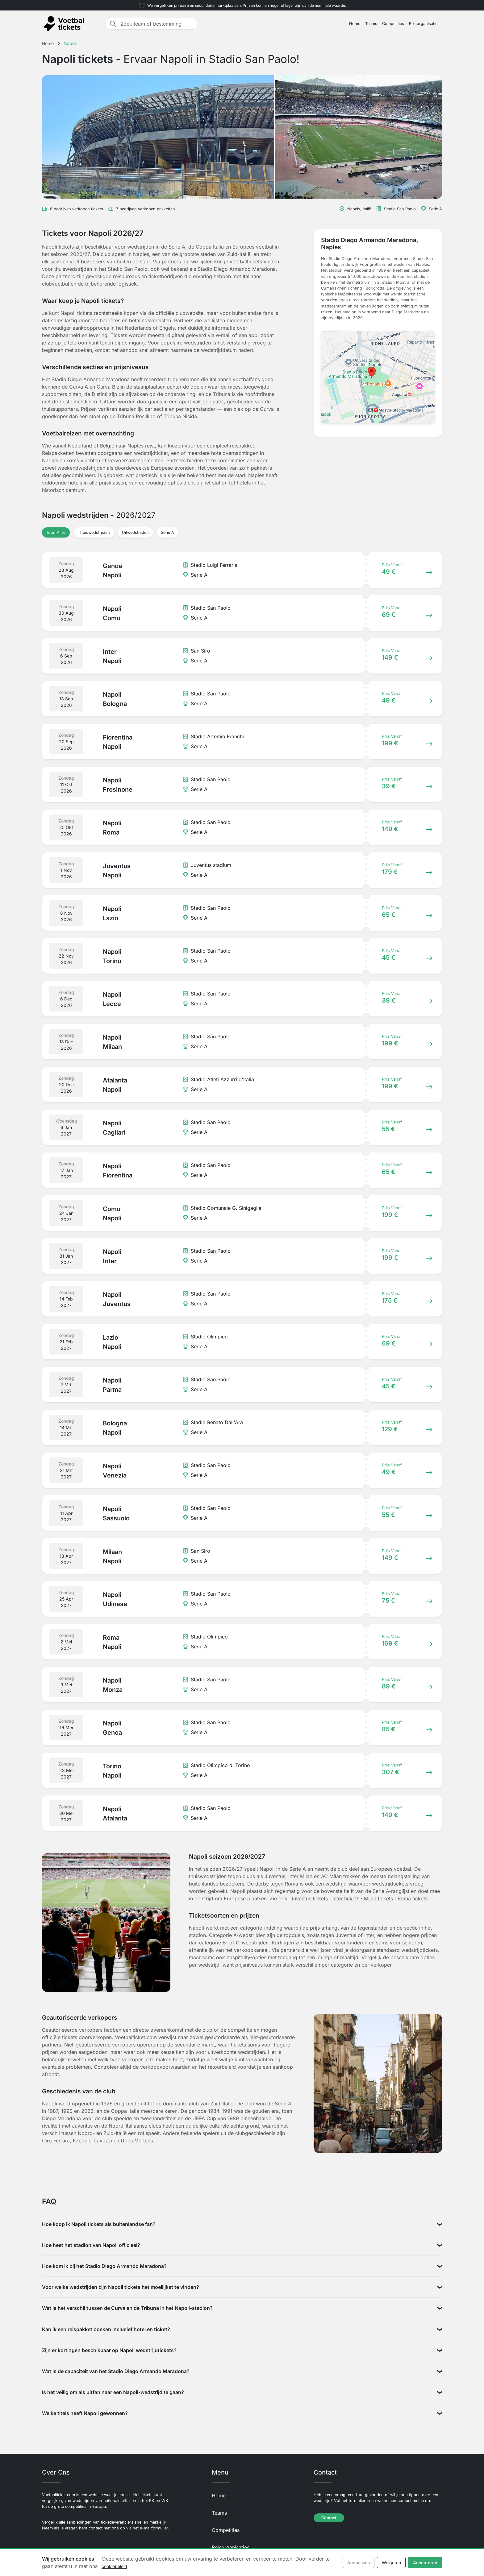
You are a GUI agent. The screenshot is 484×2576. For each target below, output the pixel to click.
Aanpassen (358, 2562)
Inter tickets (345, 1898)
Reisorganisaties (424, 23)
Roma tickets (413, 1898)
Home (354, 23)
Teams (371, 23)
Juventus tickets (309, 1898)
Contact (328, 2518)
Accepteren (425, 2562)
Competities (393, 23)
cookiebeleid (114, 2566)
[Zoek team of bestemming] (157, 23)
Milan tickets (378, 1898)
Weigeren (391, 2562)
